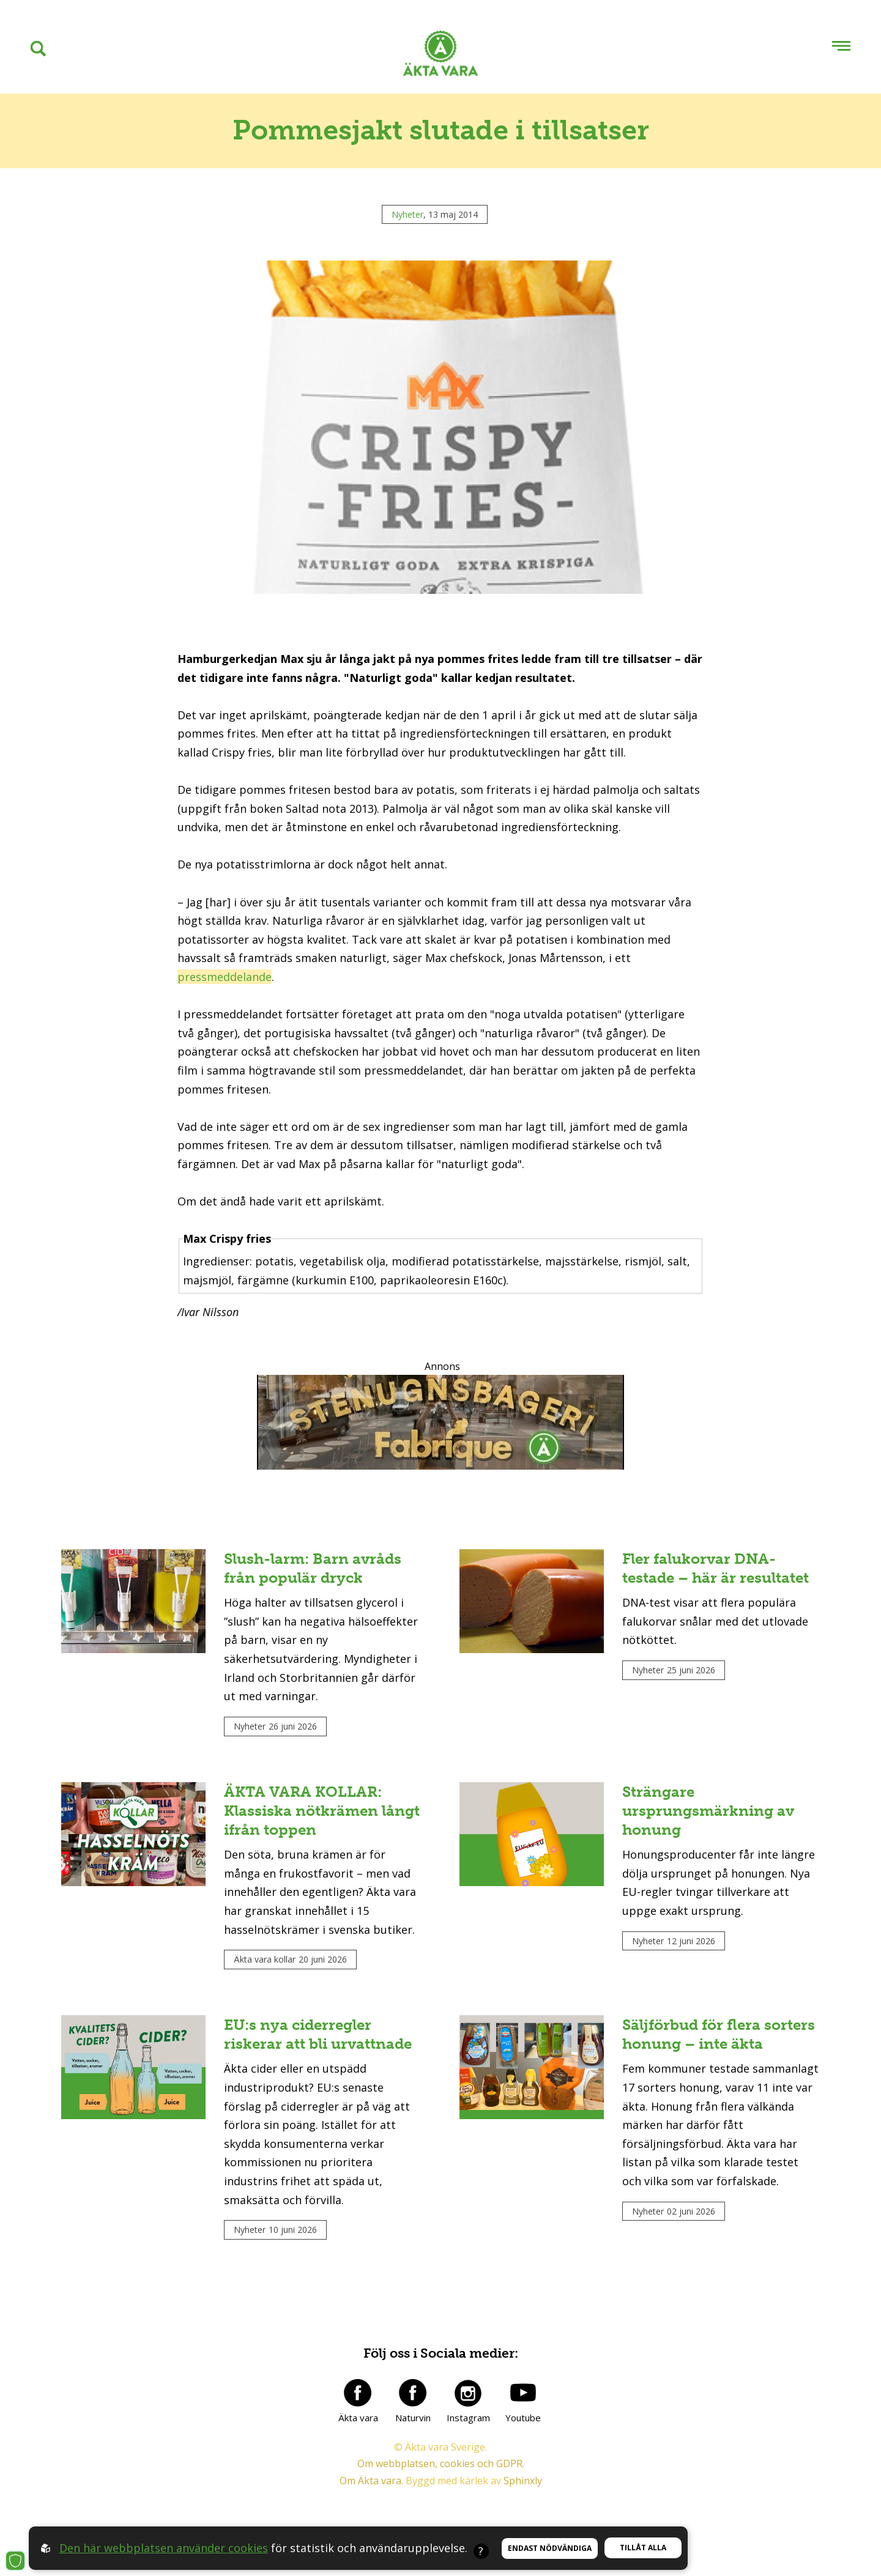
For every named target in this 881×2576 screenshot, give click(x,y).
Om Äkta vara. (371, 2480)
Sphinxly (523, 2480)
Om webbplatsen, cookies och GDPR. (440, 2463)
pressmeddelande (224, 976)
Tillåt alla (643, 2547)
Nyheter (407, 214)
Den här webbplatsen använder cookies (163, 2548)
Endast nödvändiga (550, 2548)
